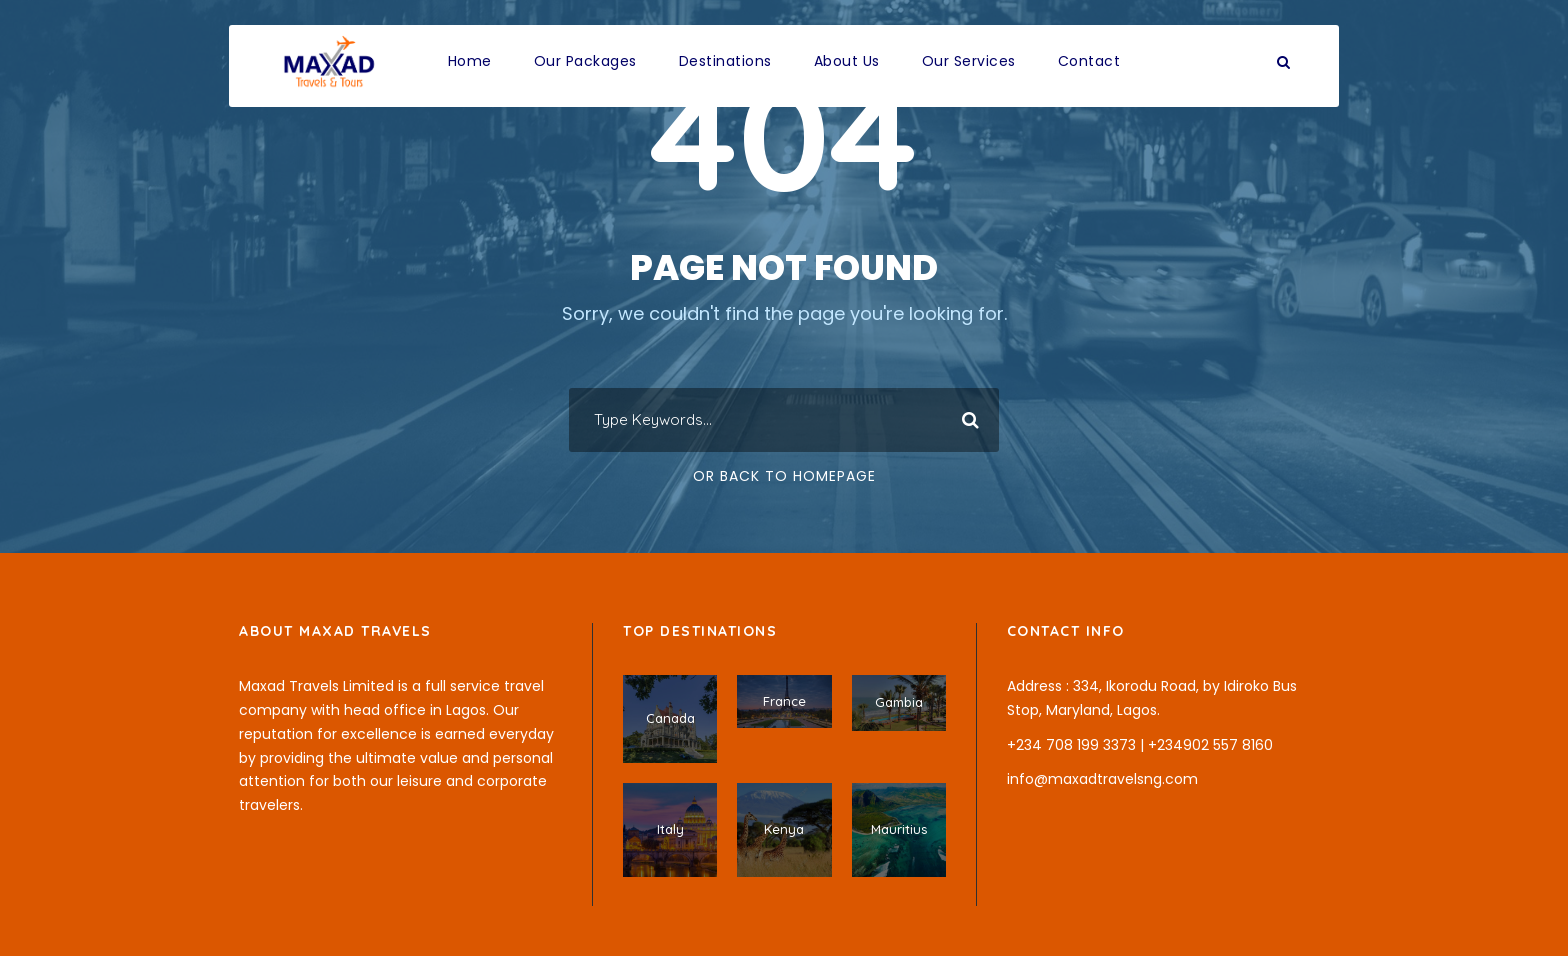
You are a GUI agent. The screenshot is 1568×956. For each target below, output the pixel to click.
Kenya (784, 829)
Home (470, 61)
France (784, 701)
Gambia (899, 702)
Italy (670, 829)
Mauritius (899, 829)
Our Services (969, 61)
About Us (847, 61)
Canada (670, 718)
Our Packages (585, 61)
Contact (1089, 61)
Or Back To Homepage (784, 476)
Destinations (725, 61)
